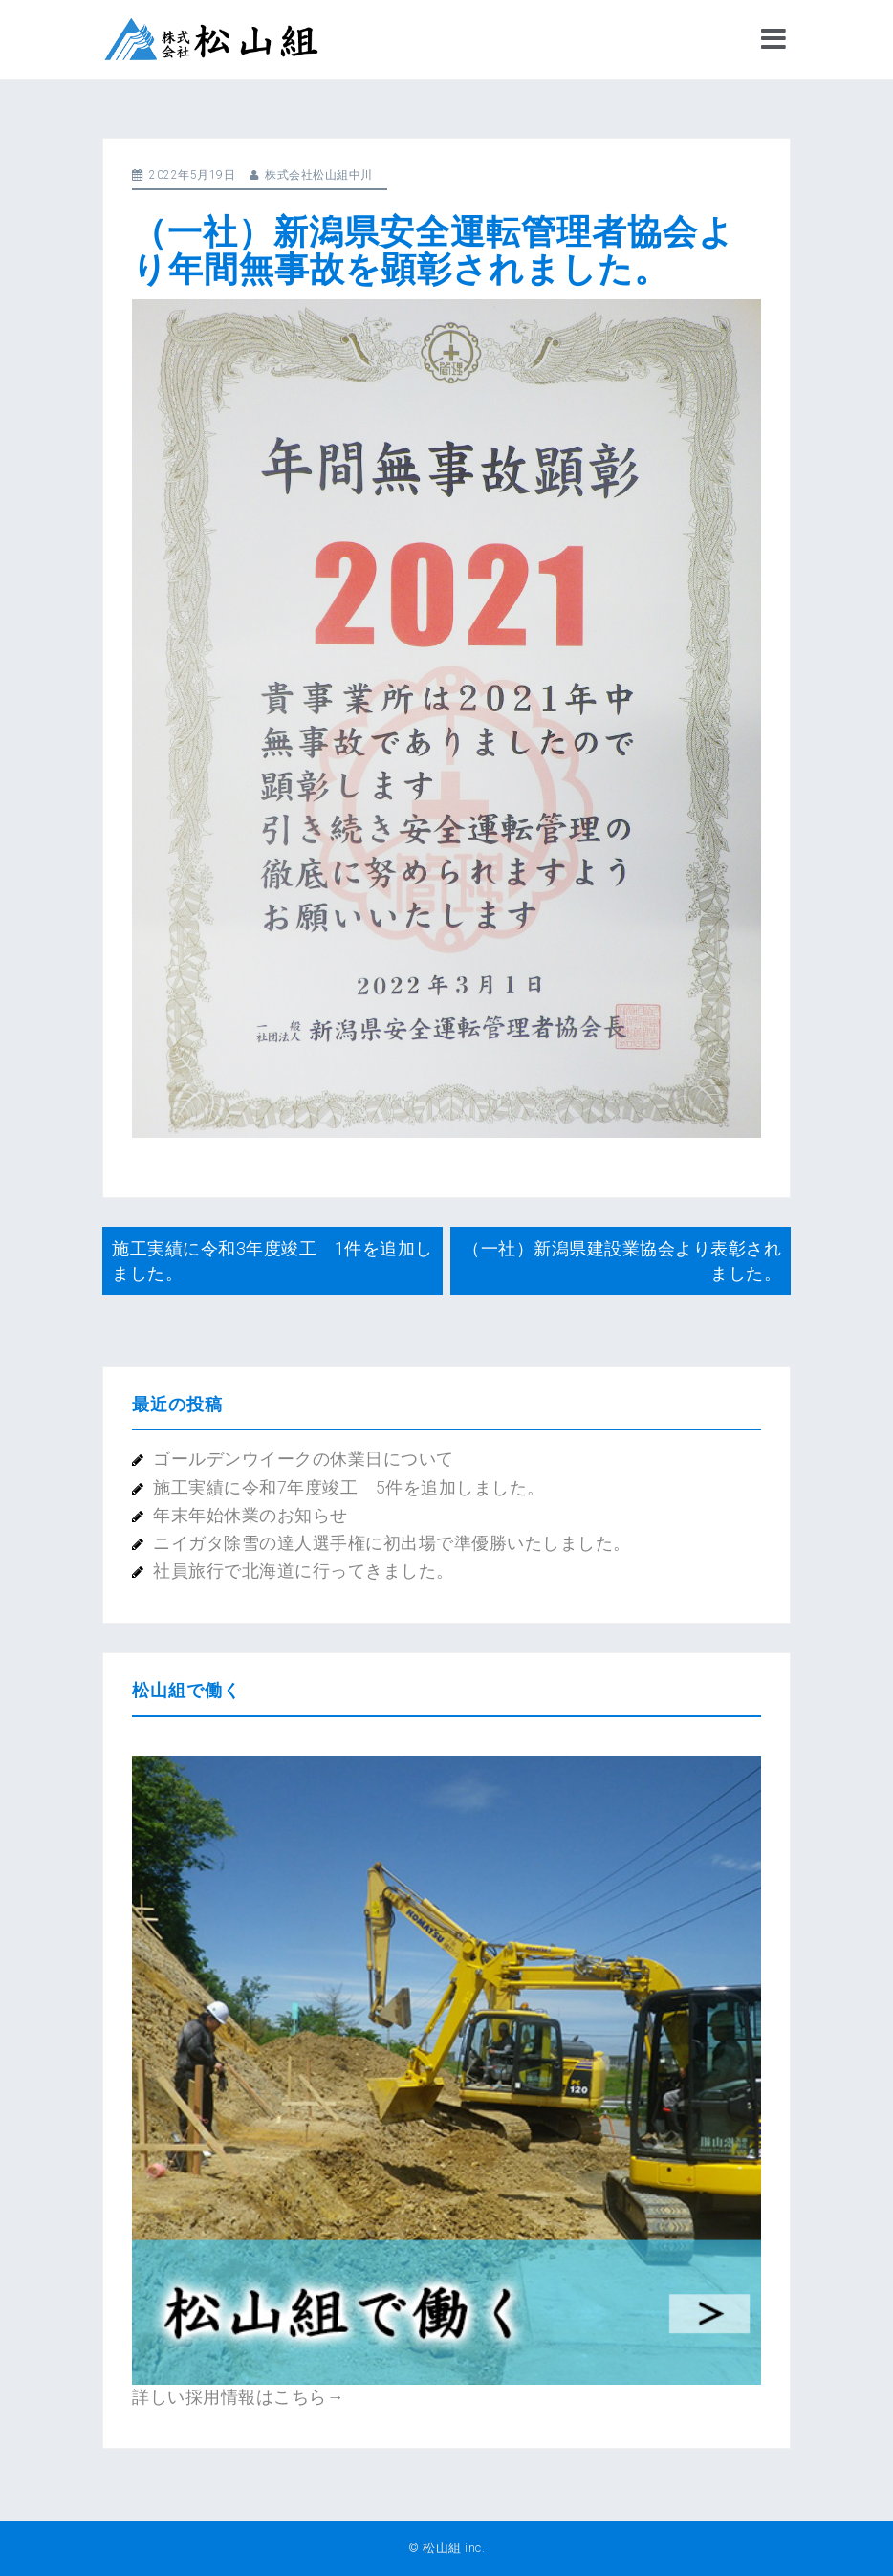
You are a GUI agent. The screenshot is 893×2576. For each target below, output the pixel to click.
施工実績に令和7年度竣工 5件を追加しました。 (349, 1487)
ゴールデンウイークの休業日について (303, 1459)
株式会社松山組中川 (319, 175)
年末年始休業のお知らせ (250, 1515)
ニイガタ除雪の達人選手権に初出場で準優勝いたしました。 (392, 1543)
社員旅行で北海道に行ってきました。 (303, 1571)
